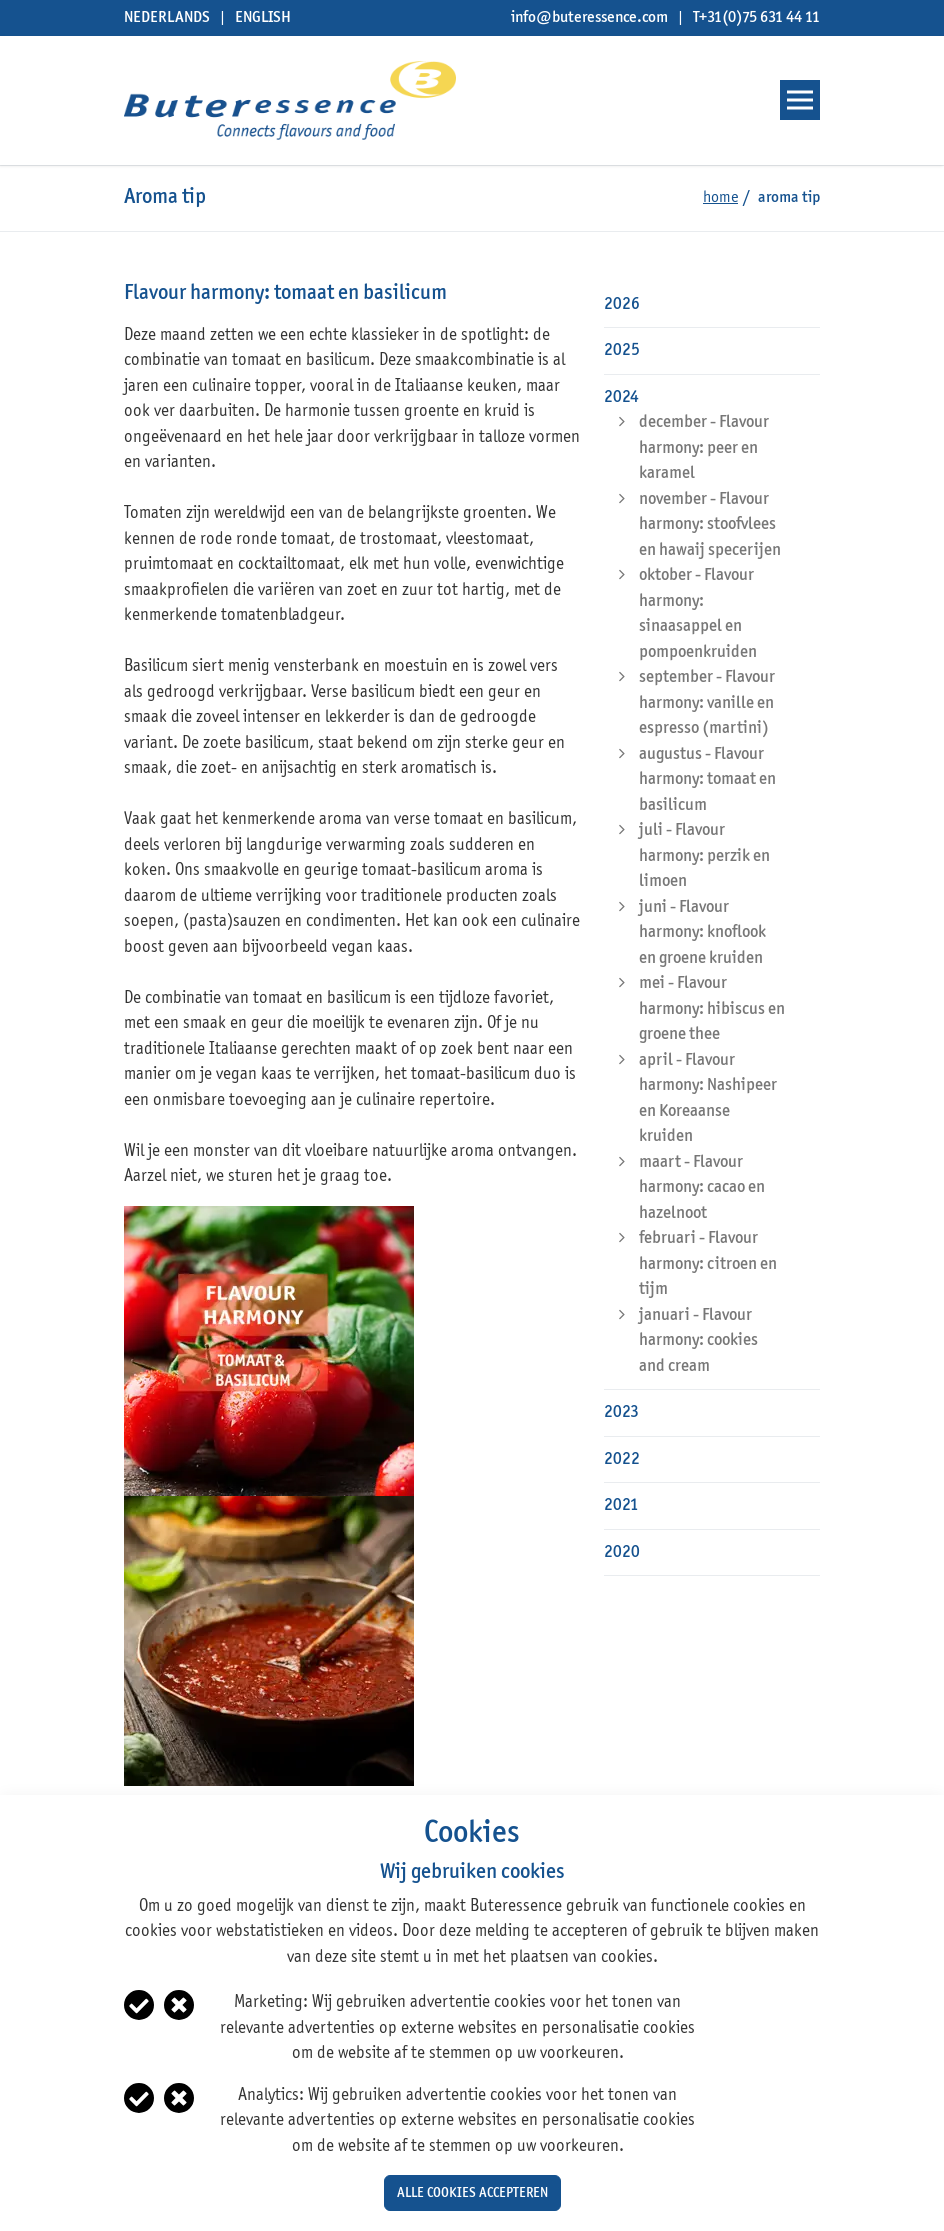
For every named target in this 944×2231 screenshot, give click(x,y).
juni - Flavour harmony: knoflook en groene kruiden (702, 933)
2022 (622, 1459)
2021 (621, 1505)
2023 (621, 1412)
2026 (622, 304)
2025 (622, 350)
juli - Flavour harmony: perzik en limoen (704, 856)
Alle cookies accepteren (472, 2193)
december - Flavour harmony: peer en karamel (704, 448)
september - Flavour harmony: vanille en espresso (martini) (707, 703)
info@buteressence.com (589, 18)
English (263, 18)
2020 (622, 1552)
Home (720, 198)
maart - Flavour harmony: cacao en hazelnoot (702, 1188)
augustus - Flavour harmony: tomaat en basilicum (707, 780)
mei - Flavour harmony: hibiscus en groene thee (712, 1009)
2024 (621, 397)
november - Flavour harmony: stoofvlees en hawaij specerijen (710, 525)
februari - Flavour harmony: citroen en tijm (708, 1264)
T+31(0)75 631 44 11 (756, 18)
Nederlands (167, 18)
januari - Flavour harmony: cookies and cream (698, 1341)
